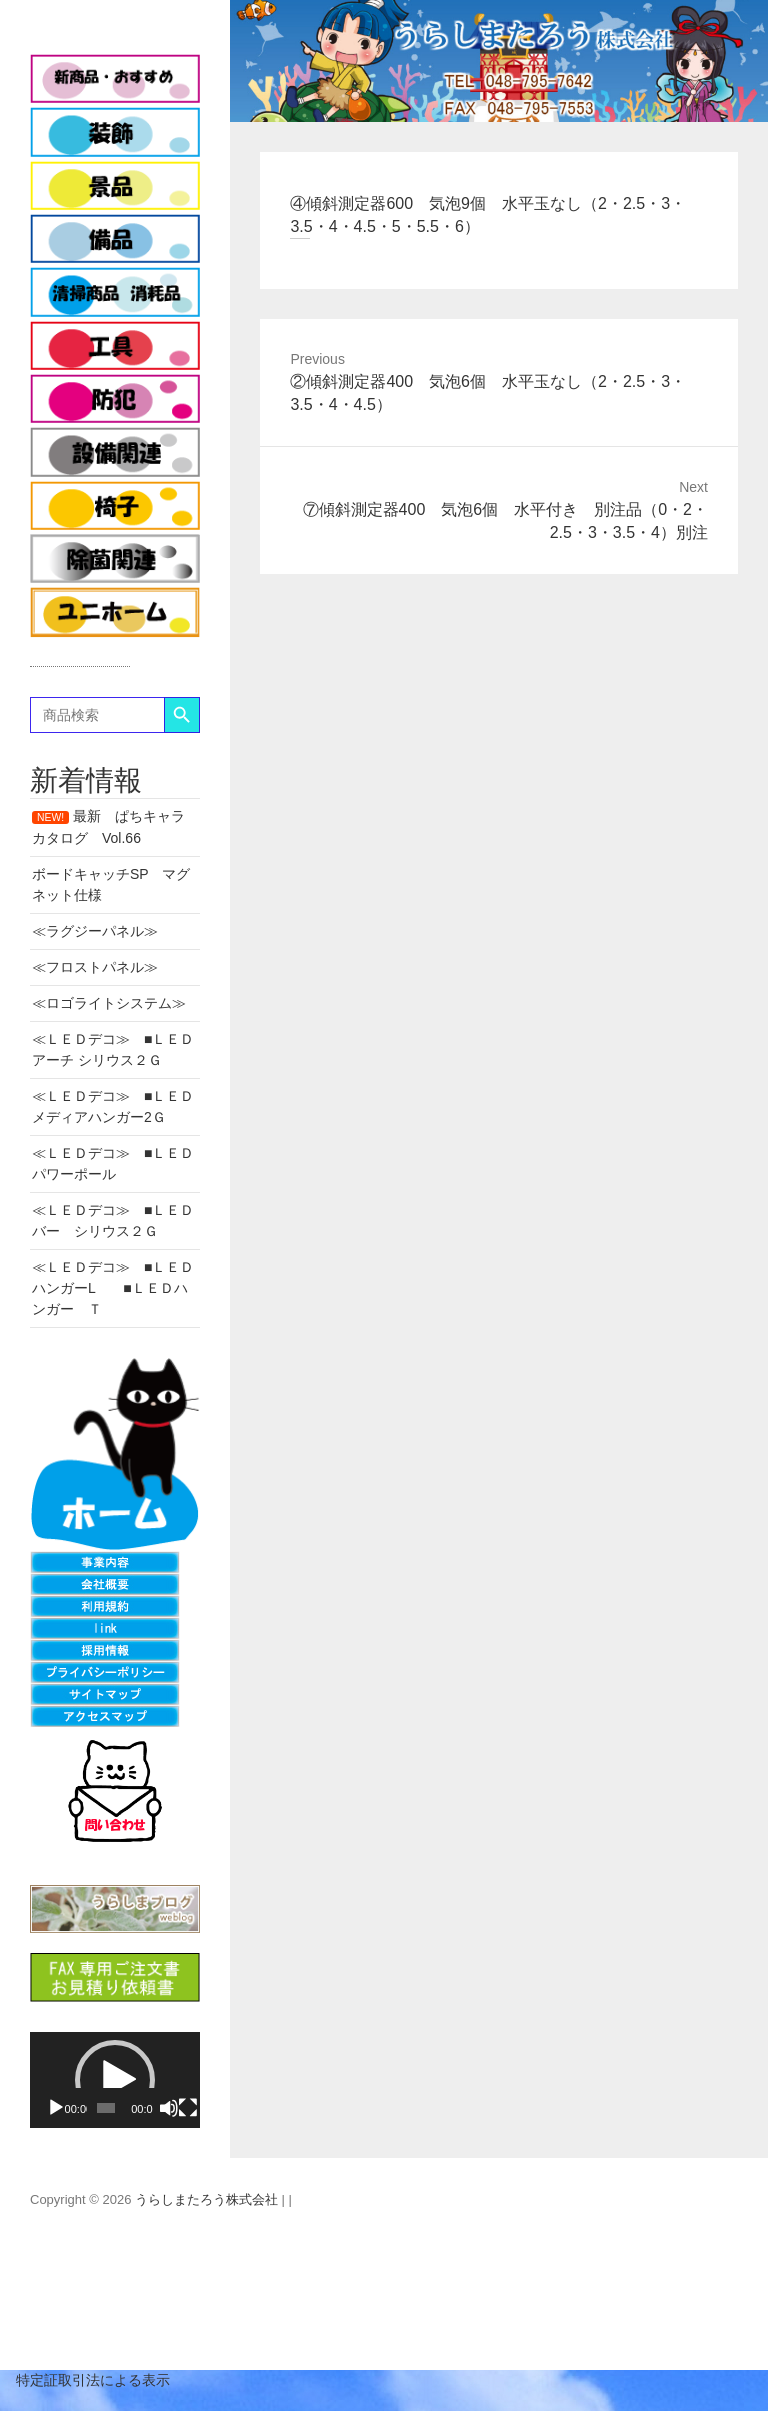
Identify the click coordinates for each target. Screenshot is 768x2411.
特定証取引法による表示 (85, 2380)
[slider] (106, 2108)
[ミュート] (169, 2108)
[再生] (56, 2108)
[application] (115, 2080)
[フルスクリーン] (188, 2108)
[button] (115, 2080)
